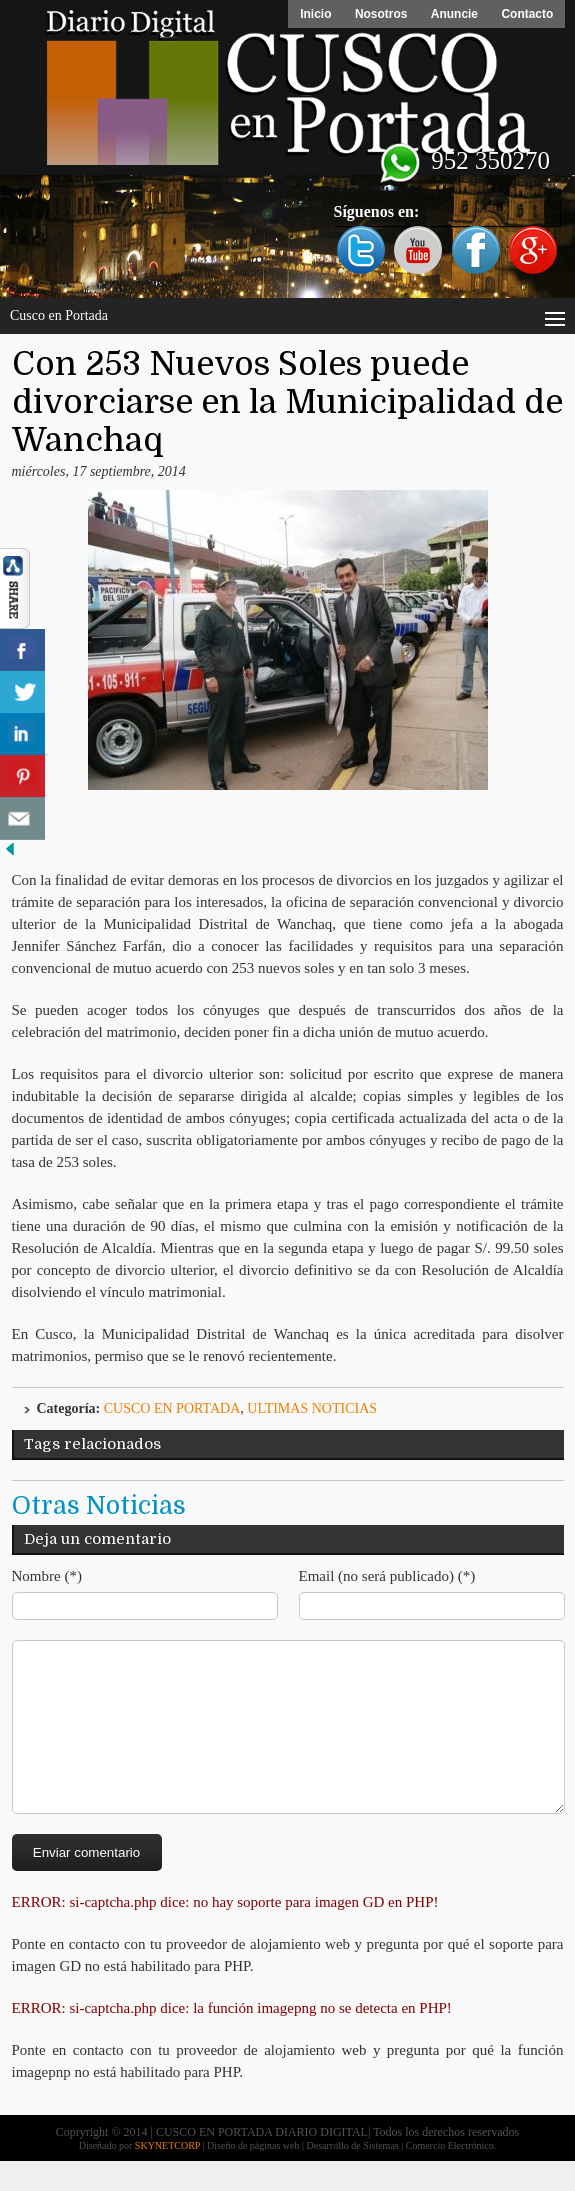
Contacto (527, 14)
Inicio (313, 14)
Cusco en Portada (172, 1408)
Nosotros (379, 14)
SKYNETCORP (167, 2175)
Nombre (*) (47, 1576)
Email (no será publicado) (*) (387, 1576)
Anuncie (453, 14)
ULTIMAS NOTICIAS (312, 1408)
